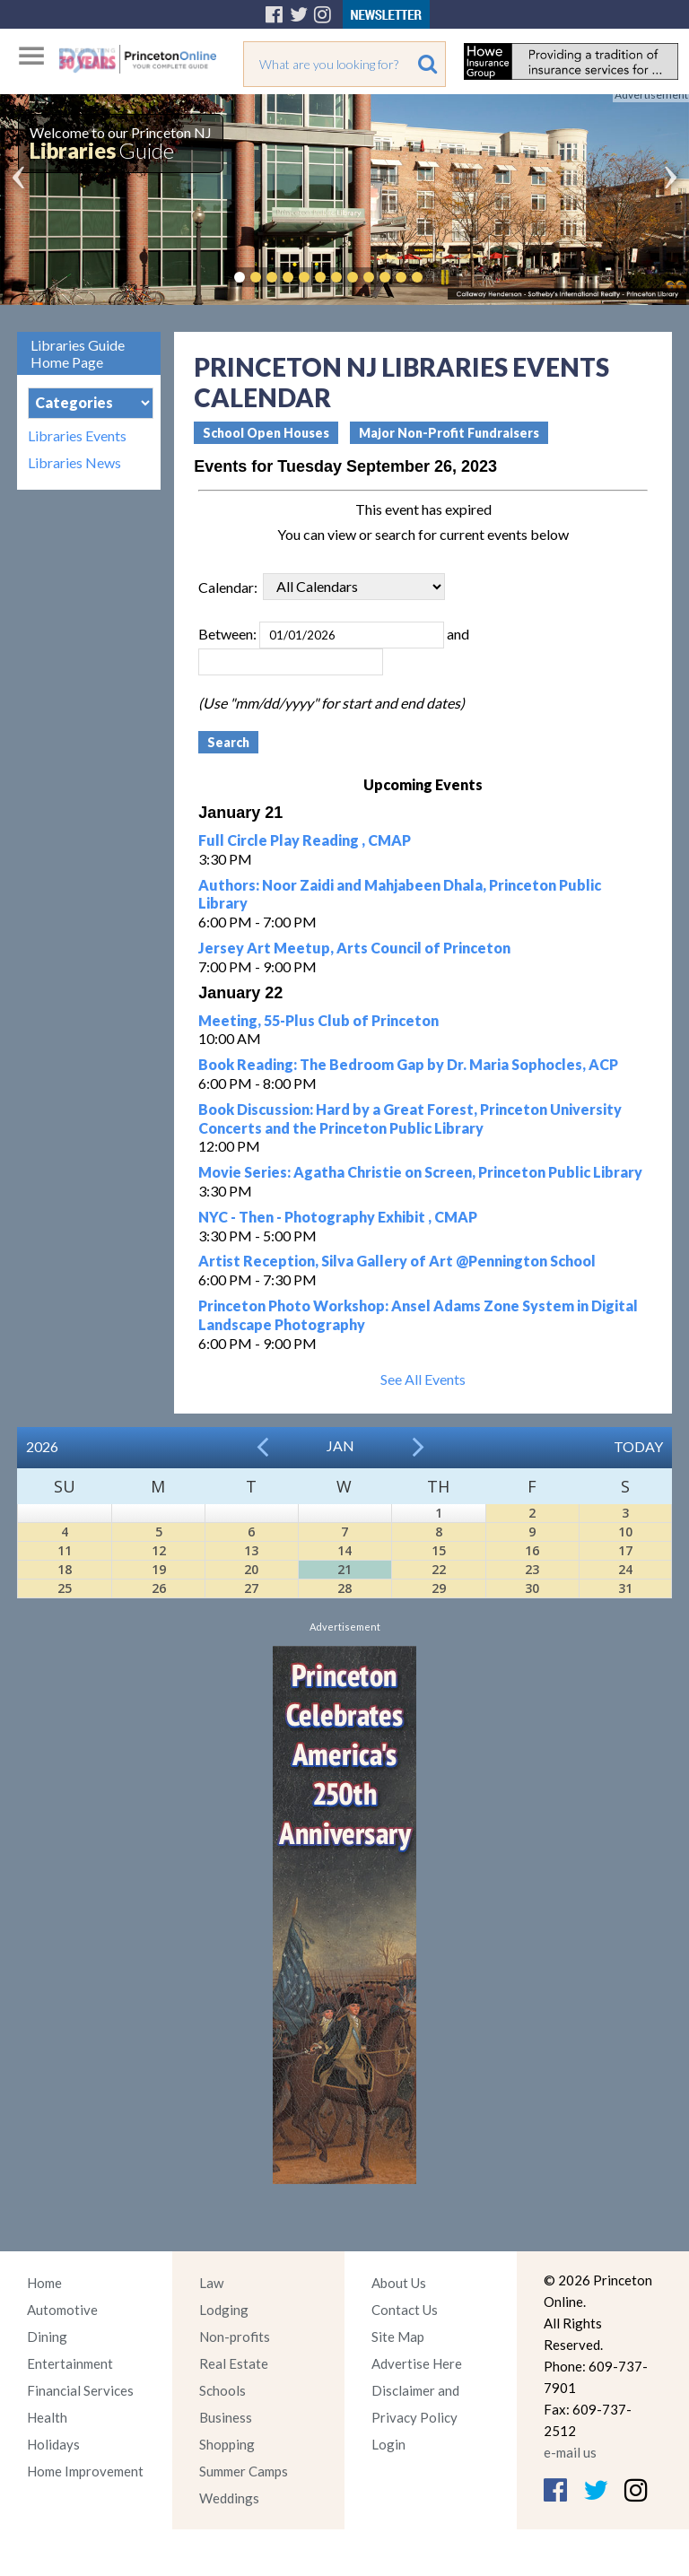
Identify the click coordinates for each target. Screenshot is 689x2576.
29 (439, 1588)
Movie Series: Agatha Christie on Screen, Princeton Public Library (420, 1171)
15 (439, 1550)
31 (625, 1588)
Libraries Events (77, 436)
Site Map (397, 2336)
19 (159, 1569)
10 (625, 1531)
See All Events (423, 1379)
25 (64, 1588)
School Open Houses (266, 432)
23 (532, 1569)
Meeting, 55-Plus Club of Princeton (318, 1020)
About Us (398, 2283)
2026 (42, 1446)
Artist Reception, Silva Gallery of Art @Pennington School (397, 1260)
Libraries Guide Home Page (78, 353)
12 (159, 1550)
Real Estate (233, 2363)
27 (251, 1588)
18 (64, 1569)
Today (638, 1446)
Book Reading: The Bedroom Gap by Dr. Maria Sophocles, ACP (408, 1064)
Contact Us (404, 2310)
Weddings (229, 2498)
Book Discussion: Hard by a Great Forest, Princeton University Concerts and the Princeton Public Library (410, 1118)
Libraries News (74, 463)
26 (159, 1588)
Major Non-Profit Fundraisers (449, 432)
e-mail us (570, 2452)
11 (64, 1550)
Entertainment (70, 2363)
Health (47, 2417)
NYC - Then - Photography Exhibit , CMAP (337, 1216)
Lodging (224, 2310)
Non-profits (234, 2336)
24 (625, 1569)
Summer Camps (243, 2471)
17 (625, 1550)
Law (211, 2283)
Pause (444, 277)
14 (344, 1550)
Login (388, 2444)
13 (251, 1550)
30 (532, 1588)
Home (44, 2283)
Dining (47, 2336)
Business (225, 2417)
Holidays (53, 2444)
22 (439, 1569)
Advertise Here (416, 2363)
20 (251, 1569)
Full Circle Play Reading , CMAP (304, 840)
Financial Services (80, 2390)
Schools (222, 2390)
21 (344, 1569)
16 (532, 1550)
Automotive (62, 2310)
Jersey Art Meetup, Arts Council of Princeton (354, 947)
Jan (340, 1445)
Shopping (227, 2444)
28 (344, 1588)
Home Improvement (85, 2471)
